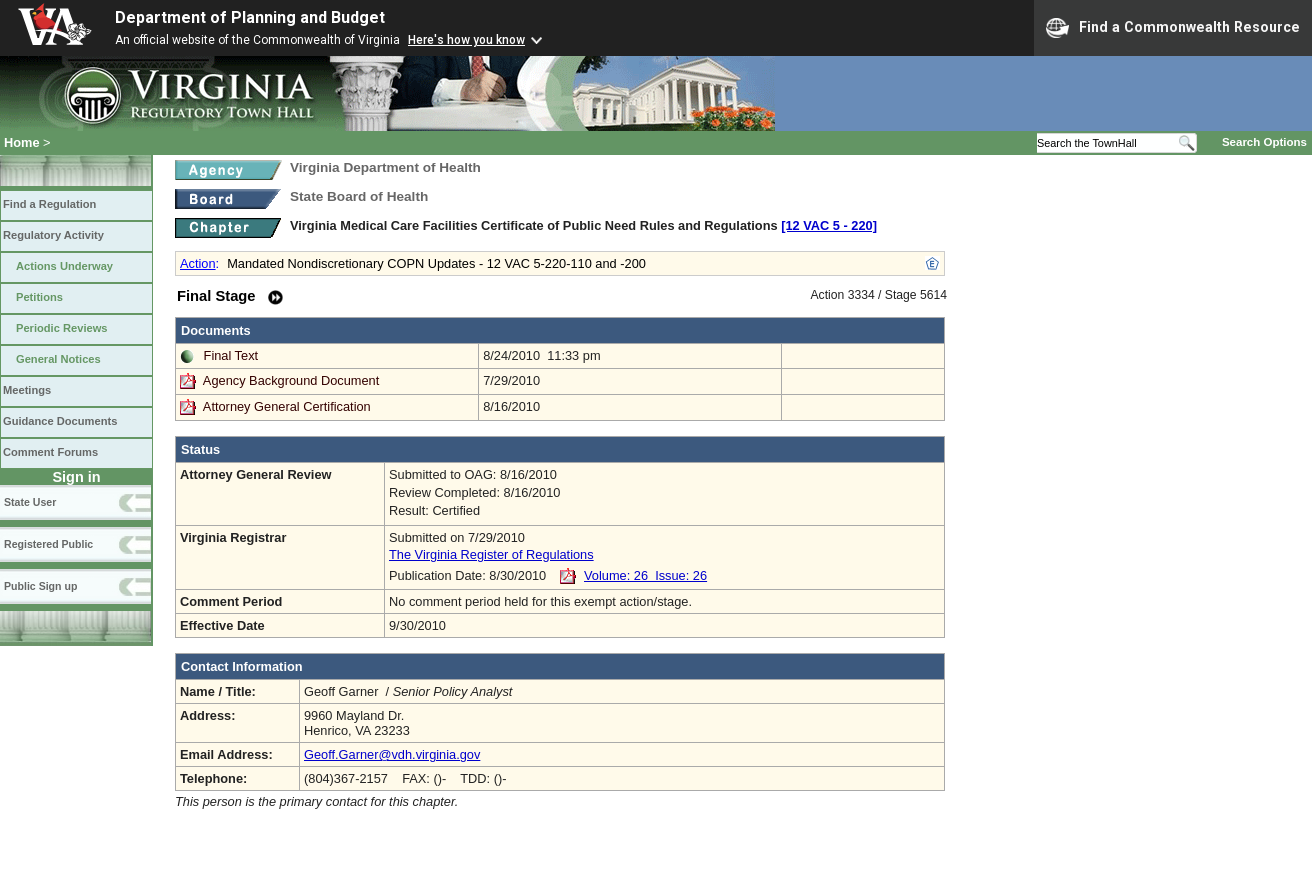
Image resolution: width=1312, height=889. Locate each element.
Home (22, 142)
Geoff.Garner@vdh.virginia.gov (392, 754)
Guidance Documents (60, 421)
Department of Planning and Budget (250, 17)
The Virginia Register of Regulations (491, 554)
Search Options (1264, 142)
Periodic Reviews (62, 328)
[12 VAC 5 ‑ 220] (829, 225)
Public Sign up (40, 586)
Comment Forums (50, 452)
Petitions (39, 297)
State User (30, 502)
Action (198, 263)
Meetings (27, 390)
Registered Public (48, 544)
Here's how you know (466, 40)
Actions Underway (64, 266)
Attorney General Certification (287, 406)
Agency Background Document (291, 380)
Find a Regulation (49, 204)
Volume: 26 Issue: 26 (645, 575)
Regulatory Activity (53, 235)
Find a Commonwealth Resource (1173, 28)
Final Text (231, 355)
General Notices (58, 359)
